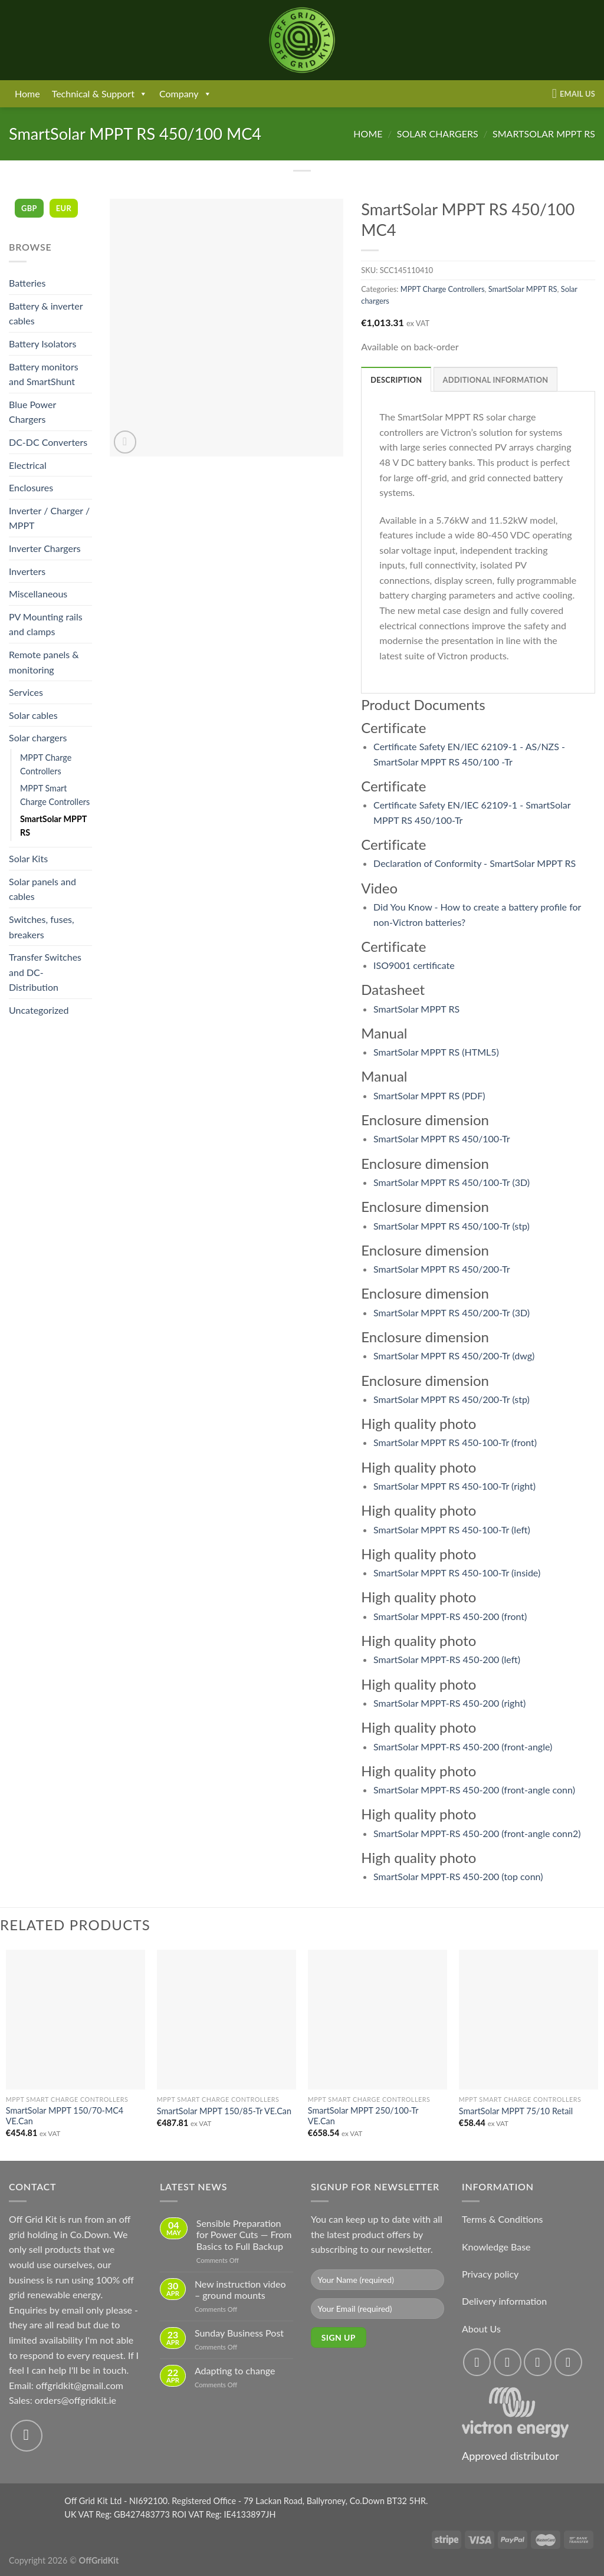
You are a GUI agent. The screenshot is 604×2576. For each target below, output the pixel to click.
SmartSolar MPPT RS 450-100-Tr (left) (451, 1529)
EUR (63, 208)
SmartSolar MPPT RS (544, 133)
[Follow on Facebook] (477, 2362)
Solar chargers (437, 133)
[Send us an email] (26, 2436)
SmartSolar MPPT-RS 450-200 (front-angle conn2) (476, 1833)
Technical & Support (99, 94)
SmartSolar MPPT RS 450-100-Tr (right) (454, 1485)
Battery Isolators (43, 343)
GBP (29, 208)
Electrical (28, 465)
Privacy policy (490, 2273)
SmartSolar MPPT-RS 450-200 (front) (450, 1616)
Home (27, 93)
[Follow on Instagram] (507, 2362)
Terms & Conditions (502, 2219)
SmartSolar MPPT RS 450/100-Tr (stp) (451, 1225)
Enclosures (31, 487)
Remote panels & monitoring (44, 662)
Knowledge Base (496, 2246)
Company (185, 94)
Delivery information (504, 2300)
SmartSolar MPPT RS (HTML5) (436, 1051)
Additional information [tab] (496, 380)
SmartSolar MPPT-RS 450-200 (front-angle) (462, 1746)
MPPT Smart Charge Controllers (55, 795)
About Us (481, 2328)
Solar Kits (28, 858)
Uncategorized (39, 1010)
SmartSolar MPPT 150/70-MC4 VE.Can (64, 2116)
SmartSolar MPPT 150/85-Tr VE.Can (224, 2111)
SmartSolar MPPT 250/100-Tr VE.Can (363, 2116)
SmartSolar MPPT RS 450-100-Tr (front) (455, 1442)
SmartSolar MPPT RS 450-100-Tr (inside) (456, 1572)
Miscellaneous (38, 593)
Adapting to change (235, 2370)
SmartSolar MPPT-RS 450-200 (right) (449, 1702)
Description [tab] (396, 380)
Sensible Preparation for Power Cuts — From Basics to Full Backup (244, 2234)
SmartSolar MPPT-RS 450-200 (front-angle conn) (474, 1789)
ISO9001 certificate (414, 965)
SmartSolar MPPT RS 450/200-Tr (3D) (451, 1312)
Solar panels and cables (42, 889)
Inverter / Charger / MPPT (49, 518)
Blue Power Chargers (32, 412)
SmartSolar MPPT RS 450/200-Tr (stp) (451, 1399)
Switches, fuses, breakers (41, 927)
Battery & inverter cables (46, 313)
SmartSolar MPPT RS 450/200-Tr (441, 1268)
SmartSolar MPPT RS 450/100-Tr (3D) (451, 1182)
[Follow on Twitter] (538, 2362)
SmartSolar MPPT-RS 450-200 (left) (446, 1659)
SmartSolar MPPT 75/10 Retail (516, 2111)
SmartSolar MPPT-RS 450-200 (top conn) (458, 1876)
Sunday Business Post (239, 2332)
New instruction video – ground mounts (240, 2289)
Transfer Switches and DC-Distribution (45, 972)
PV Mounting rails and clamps (46, 624)
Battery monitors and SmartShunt (43, 374)
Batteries (27, 282)
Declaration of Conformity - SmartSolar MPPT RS (474, 863)
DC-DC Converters (48, 442)
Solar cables (33, 715)
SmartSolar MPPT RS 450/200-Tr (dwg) (453, 1355)
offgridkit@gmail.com (79, 2385)
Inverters (27, 571)
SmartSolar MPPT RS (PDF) (429, 1095)
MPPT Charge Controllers (45, 764)
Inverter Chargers (45, 548)
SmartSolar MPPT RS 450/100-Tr (441, 1138)
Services (26, 692)
